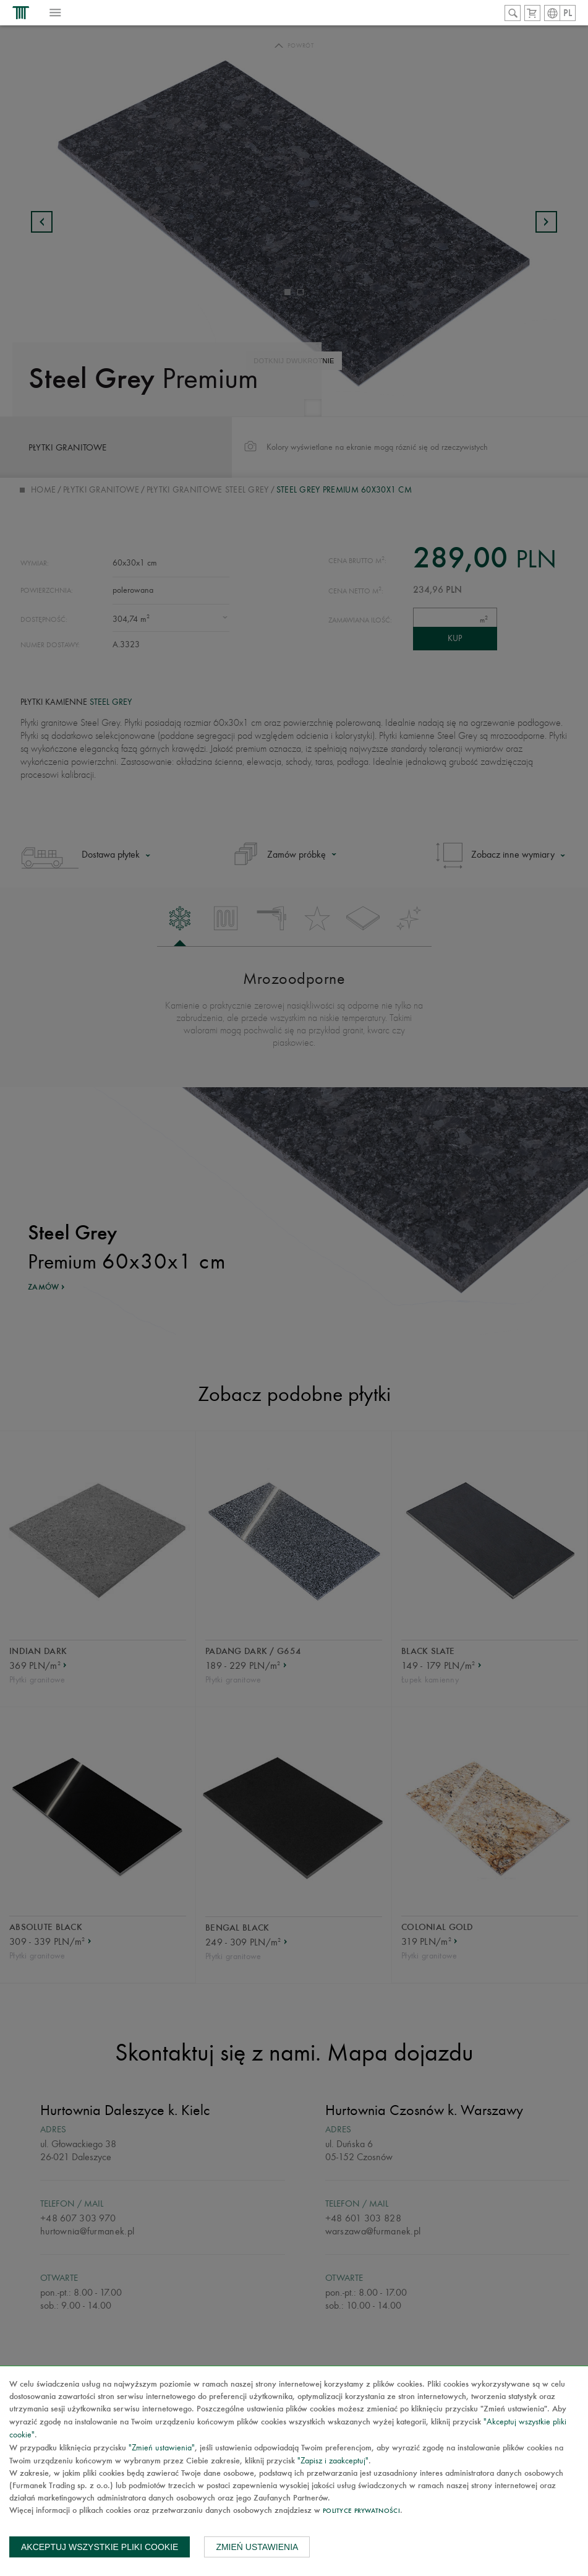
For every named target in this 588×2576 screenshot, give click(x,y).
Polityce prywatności (361, 2511)
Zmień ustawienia (257, 2547)
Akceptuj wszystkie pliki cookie (99, 2547)
